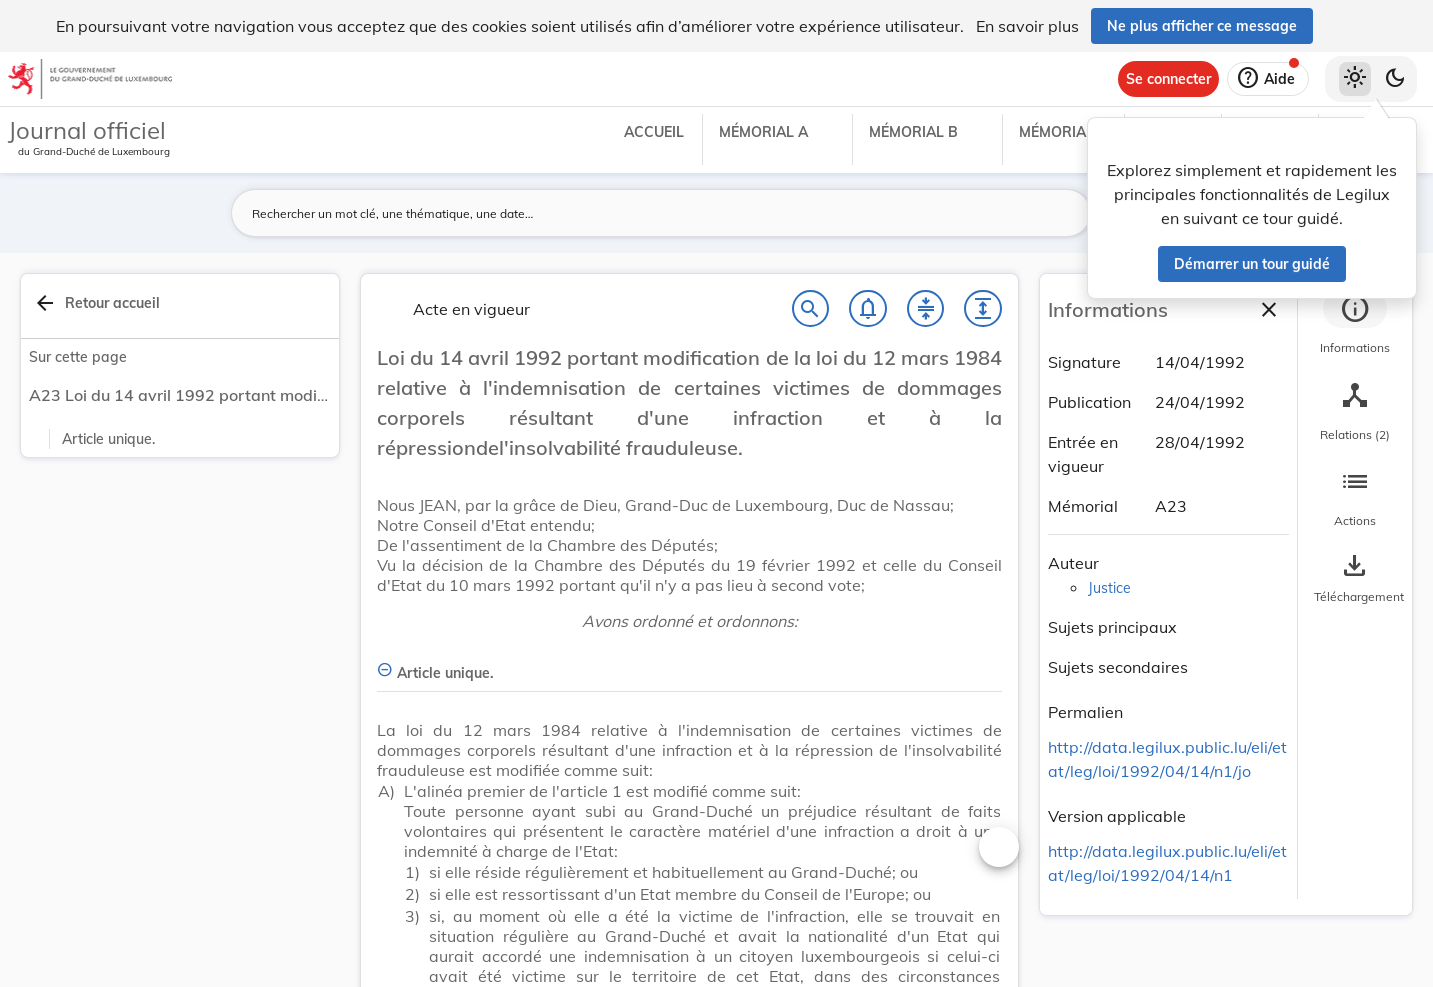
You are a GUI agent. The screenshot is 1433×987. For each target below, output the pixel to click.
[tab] (1355, 325)
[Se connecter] (1168, 79)
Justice (1109, 588)
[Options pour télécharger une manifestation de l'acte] (1355, 579)
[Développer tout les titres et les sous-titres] (983, 309)
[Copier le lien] (1151, 715)
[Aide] (1268, 79)
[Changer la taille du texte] (999, 847)
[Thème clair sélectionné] (1355, 79)
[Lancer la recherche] (1064, 213)
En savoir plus (1027, 26)
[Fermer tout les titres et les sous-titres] (926, 309)
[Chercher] (811, 309)
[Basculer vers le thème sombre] (1395, 79)
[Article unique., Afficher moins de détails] (689, 661)
